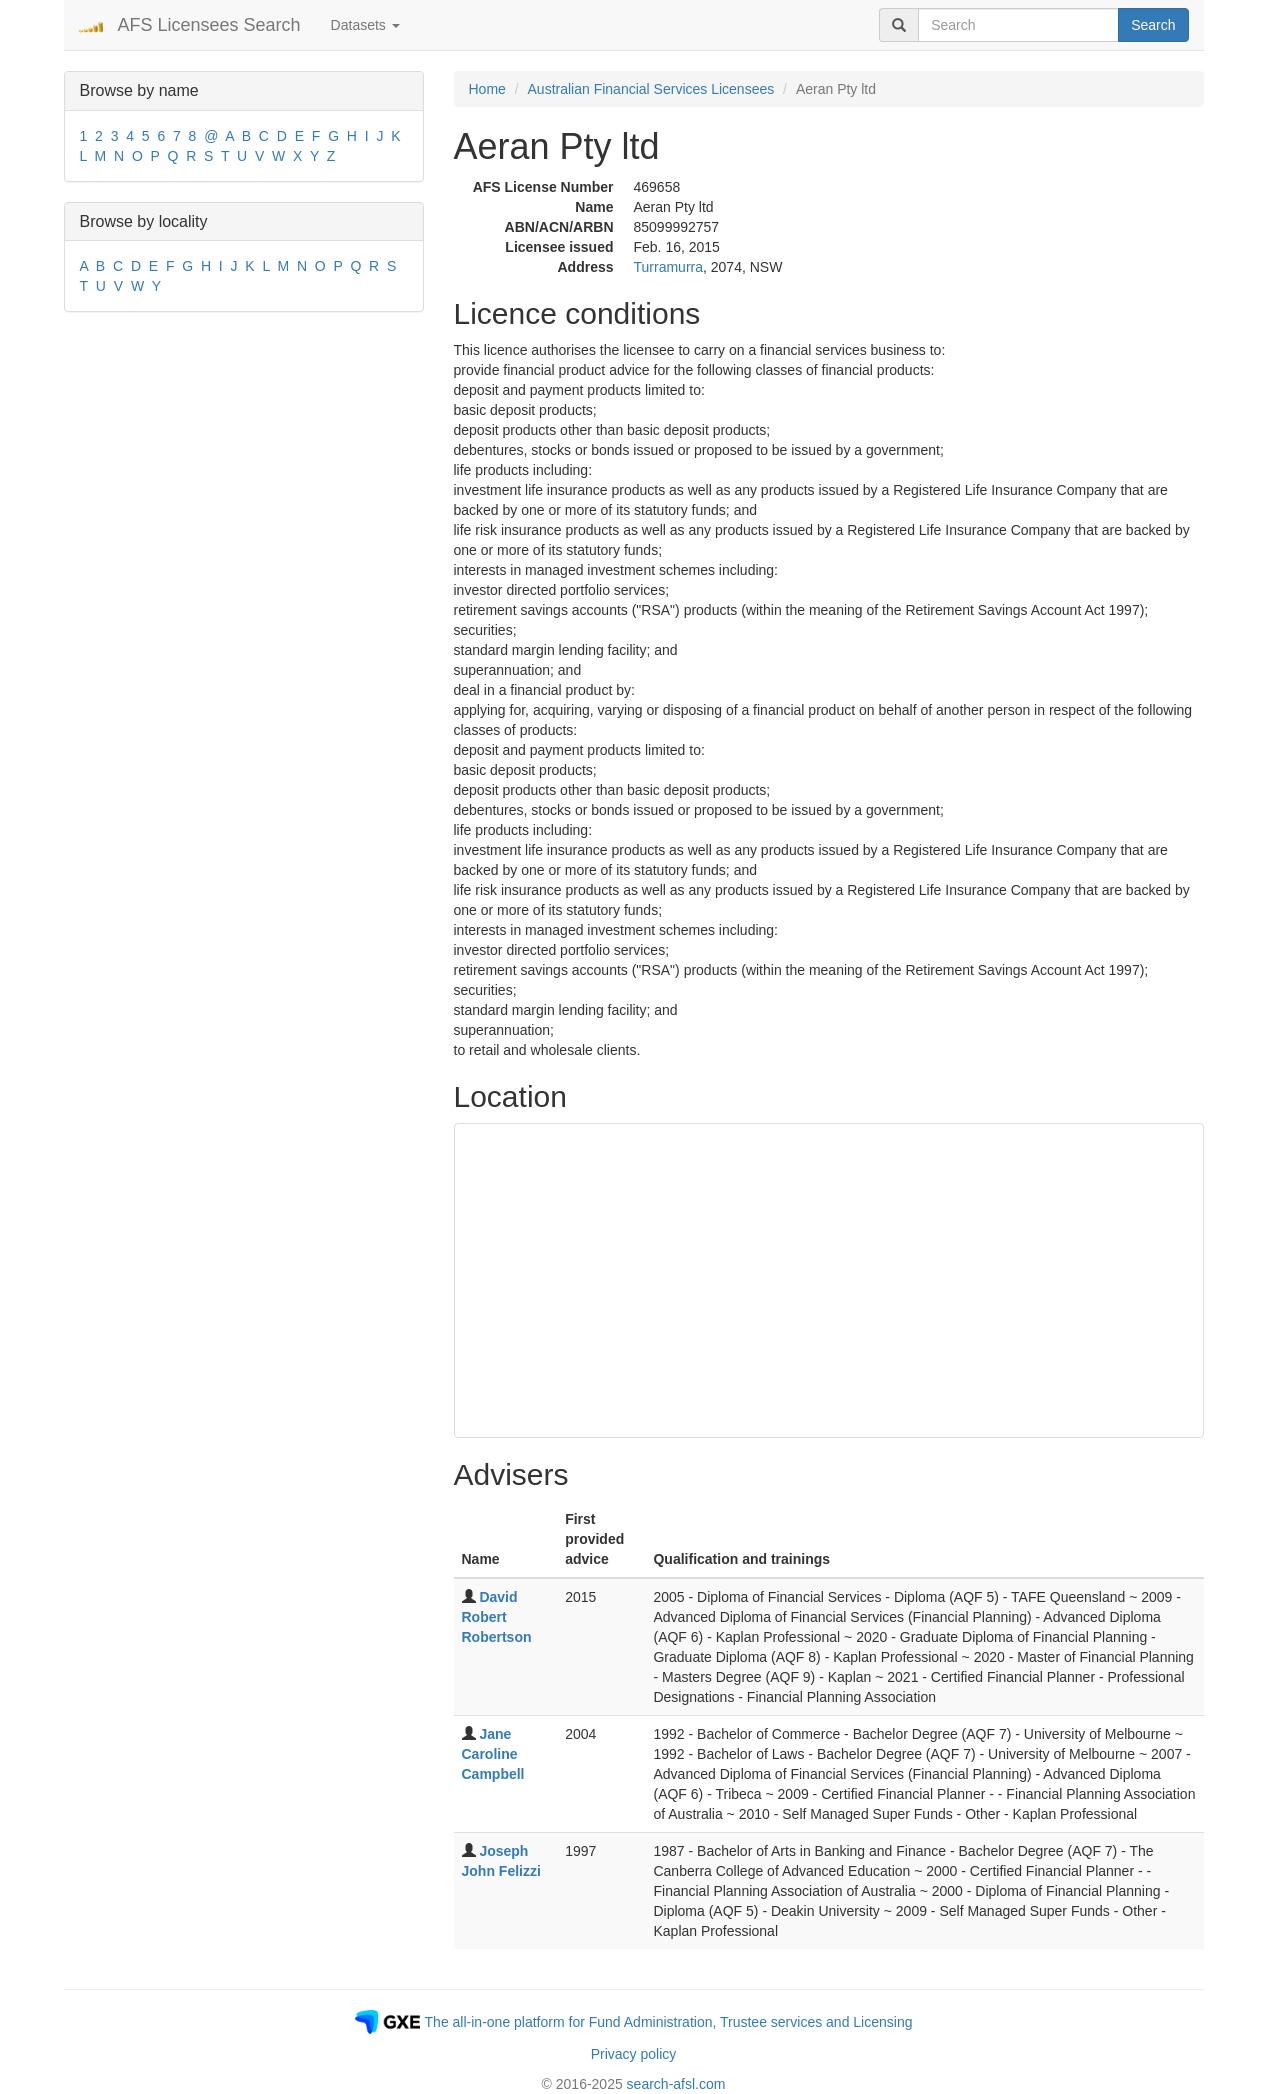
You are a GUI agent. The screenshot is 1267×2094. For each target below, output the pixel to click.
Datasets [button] (365, 25)
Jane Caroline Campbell (493, 1754)
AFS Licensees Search (209, 25)
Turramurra (669, 267)
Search (1153, 25)
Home (487, 89)
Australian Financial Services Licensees (651, 89)
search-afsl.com (676, 2084)
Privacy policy (634, 2054)
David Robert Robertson (497, 1617)
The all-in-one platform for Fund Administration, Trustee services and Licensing (669, 2022)
